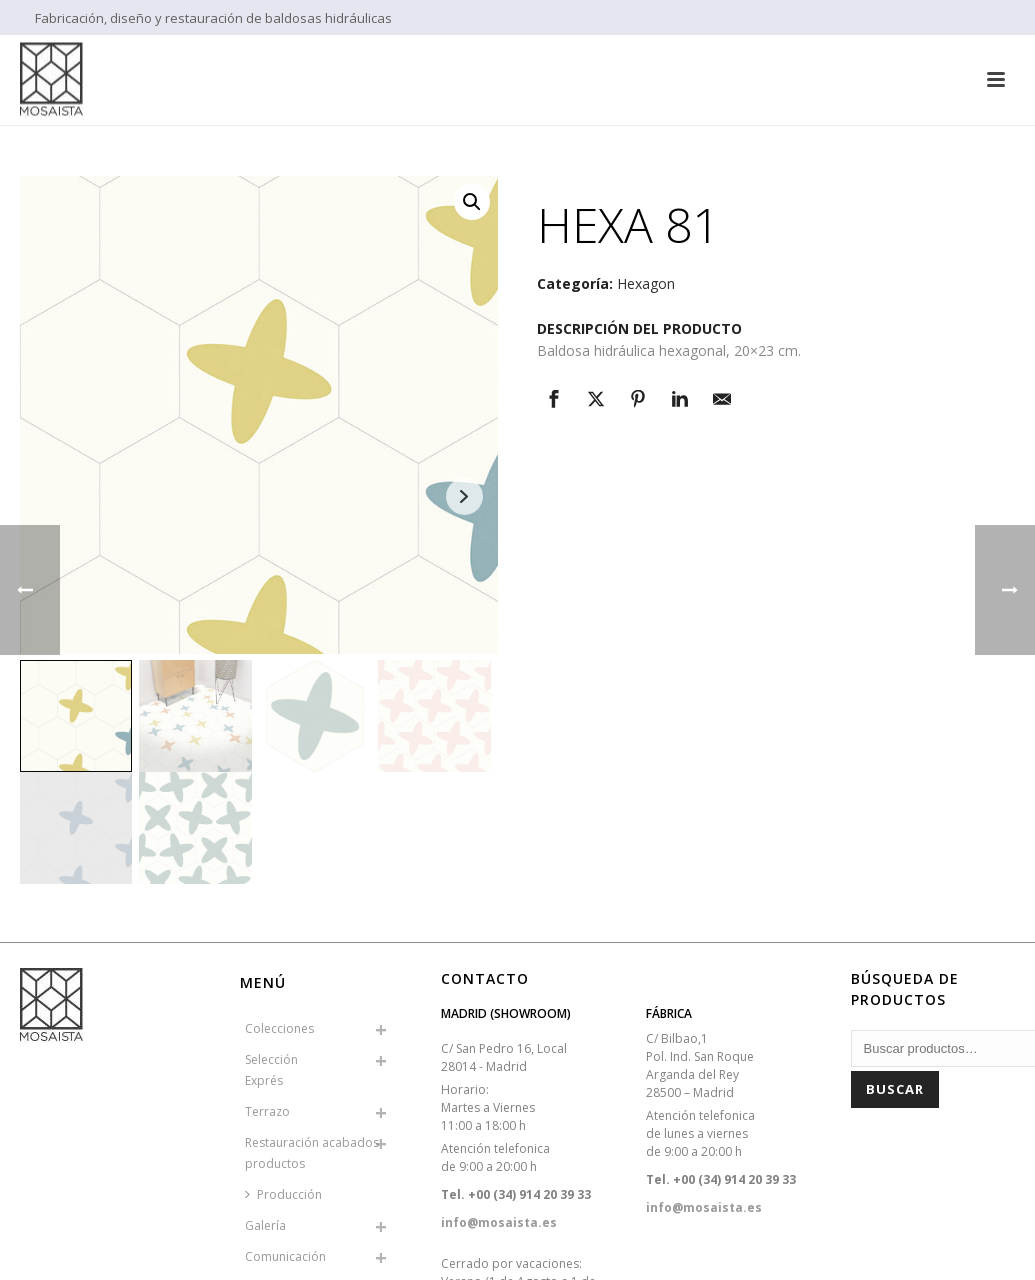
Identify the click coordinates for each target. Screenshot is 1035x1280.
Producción (283, 1194)
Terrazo (267, 1111)
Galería (265, 1225)
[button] (472, 202)
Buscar (895, 1089)
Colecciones (279, 1028)
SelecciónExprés (271, 1070)
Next (464, 496)
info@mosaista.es (499, 1222)
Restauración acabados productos (312, 1153)
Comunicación (285, 1256)
